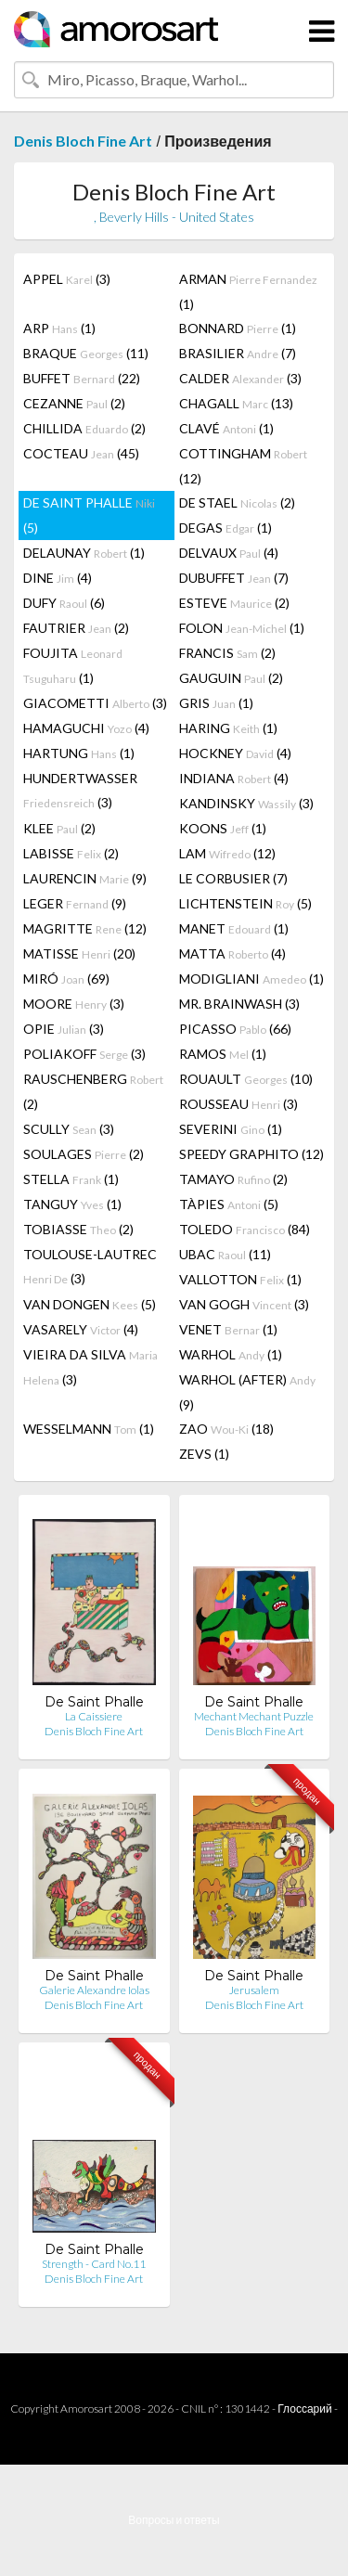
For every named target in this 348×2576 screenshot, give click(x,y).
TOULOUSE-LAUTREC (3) (90, 1266)
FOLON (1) (241, 628)
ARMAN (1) (248, 291)
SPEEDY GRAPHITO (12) (251, 1154)
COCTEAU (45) (81, 453)
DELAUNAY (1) (84, 552)
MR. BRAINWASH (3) (239, 1003)
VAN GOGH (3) (244, 1304)
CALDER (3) (240, 378)
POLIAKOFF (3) (84, 1054)
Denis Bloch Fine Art (83, 140)
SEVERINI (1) (230, 1129)
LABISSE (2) (71, 853)
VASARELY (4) (80, 1329)
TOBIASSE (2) (78, 1229)
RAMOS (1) (222, 1054)
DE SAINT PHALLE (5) (89, 515)
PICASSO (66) (235, 1029)
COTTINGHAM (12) (243, 465)
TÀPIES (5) (228, 1204)
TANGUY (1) (72, 1204)
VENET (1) (228, 1329)
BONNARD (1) (237, 328)
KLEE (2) (59, 828)
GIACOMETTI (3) (95, 703)
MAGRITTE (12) (85, 928)
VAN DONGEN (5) (89, 1304)
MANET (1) (234, 928)
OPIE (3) (63, 1029)
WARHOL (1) (230, 1354)
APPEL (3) (66, 279)
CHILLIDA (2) (84, 428)
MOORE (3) (73, 1003)
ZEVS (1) (204, 1454)
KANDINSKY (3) (246, 803)
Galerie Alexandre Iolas (94, 1990)
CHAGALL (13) (236, 403)
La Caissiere (93, 1716)
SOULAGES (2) (83, 1154)
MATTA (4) (232, 953)
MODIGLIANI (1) (251, 978)
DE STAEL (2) (237, 502)
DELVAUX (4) (228, 552)
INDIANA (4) (234, 778)
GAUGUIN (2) (231, 678)
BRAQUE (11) (85, 353)
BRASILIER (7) (237, 353)
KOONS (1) (222, 828)
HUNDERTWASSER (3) (80, 790)
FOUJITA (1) (72, 665)
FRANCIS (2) (227, 653)
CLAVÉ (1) (226, 428)
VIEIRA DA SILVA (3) (90, 1366)
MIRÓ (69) (66, 978)
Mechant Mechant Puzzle (254, 1716)
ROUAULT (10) (246, 1079)
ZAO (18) (226, 1428)
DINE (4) (57, 578)
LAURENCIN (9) (85, 878)
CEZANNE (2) (74, 403)
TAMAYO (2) (233, 1179)
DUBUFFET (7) (234, 578)
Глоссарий (304, 2408)
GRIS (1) (216, 703)
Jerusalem (254, 1990)
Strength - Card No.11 (94, 2264)
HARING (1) (228, 728)
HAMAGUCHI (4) (86, 728)
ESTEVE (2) (234, 603)
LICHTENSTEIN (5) (245, 903)
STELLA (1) (71, 1179)
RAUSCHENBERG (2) (93, 1091)
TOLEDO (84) (244, 1229)
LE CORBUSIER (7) (233, 878)
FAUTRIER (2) (76, 628)
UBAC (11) (225, 1254)
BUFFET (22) (81, 378)
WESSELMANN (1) (88, 1428)
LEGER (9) (74, 903)
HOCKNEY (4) (235, 753)
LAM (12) (227, 853)
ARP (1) (59, 328)
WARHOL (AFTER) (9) (247, 1392)
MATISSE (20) (79, 953)
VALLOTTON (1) (240, 1279)
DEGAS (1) (225, 527)
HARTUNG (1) (79, 753)
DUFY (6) (64, 603)
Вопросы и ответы (173, 2520)
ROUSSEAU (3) (238, 1104)
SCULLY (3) (68, 1129)
